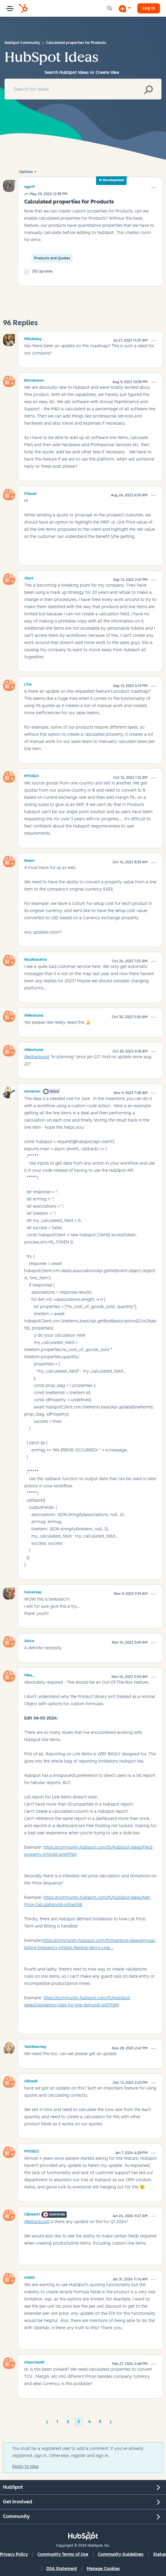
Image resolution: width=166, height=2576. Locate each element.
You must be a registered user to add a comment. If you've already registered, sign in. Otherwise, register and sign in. (78, 2452)
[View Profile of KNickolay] (33, 338)
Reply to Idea (25, 2466)
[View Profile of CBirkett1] (32, 2213)
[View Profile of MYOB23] (31, 775)
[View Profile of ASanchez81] (34, 2361)
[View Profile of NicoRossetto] (35, 958)
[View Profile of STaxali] (30, 492)
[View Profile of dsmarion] (32, 1090)
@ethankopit (36, 1056)
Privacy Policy (14, 2554)
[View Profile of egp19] (29, 186)
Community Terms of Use (62, 2554)
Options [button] (26, 172)
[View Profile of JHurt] (28, 577)
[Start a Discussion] (124, 8)
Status (159, 2554)
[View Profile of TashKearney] (35, 2045)
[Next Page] (110, 2421)
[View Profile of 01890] (29, 2276)
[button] (154, 187)
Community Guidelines (121, 2554)
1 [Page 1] (57, 2421)
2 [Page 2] (68, 2421)
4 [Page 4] (89, 2421)
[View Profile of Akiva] (29, 1640)
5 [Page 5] (100, 2421)
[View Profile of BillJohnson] (34, 379)
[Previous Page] (47, 2421)
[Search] (83, 89)
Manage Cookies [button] (103, 2568)
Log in (148, 8)
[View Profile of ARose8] (30, 2080)
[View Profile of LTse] (28, 683)
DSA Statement (61, 2568)
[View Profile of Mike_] (29, 1674)
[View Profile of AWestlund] (33, 1014)
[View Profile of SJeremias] (33, 1591)
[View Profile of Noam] (29, 859)
